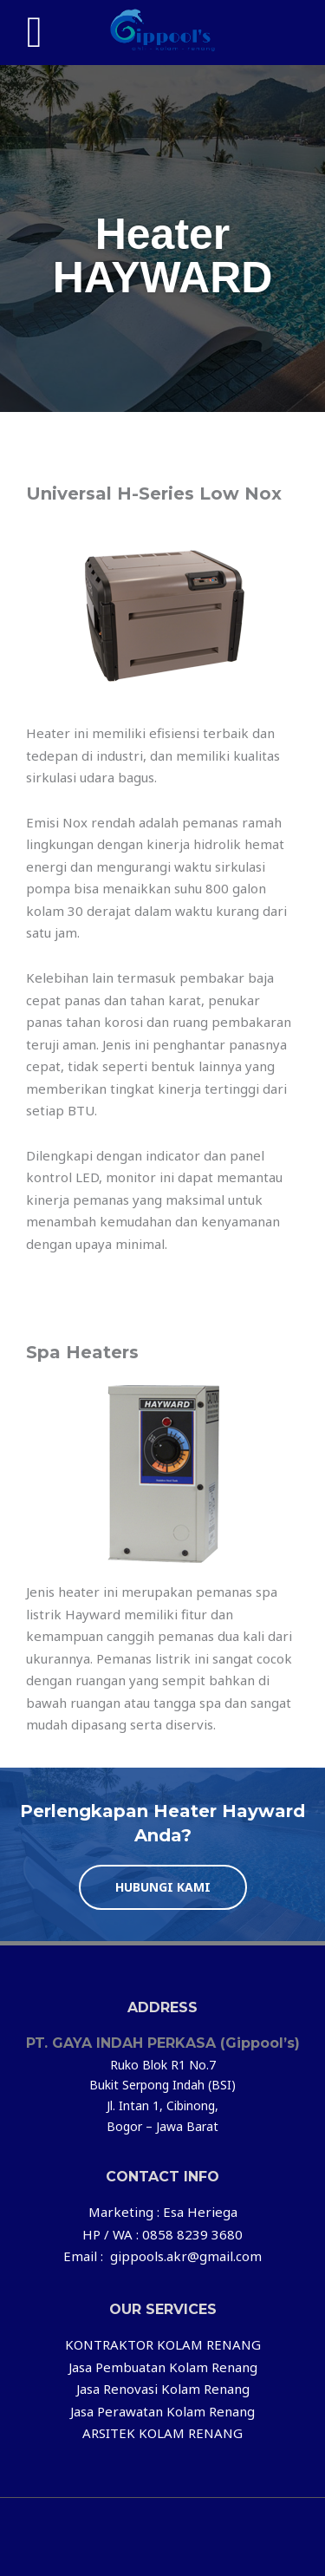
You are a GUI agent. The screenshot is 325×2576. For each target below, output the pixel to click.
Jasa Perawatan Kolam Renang (162, 2411)
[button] (163, 1887)
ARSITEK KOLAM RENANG (162, 2433)
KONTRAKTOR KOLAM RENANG (163, 2344)
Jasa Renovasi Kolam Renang (163, 2388)
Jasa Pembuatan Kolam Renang (162, 2367)
